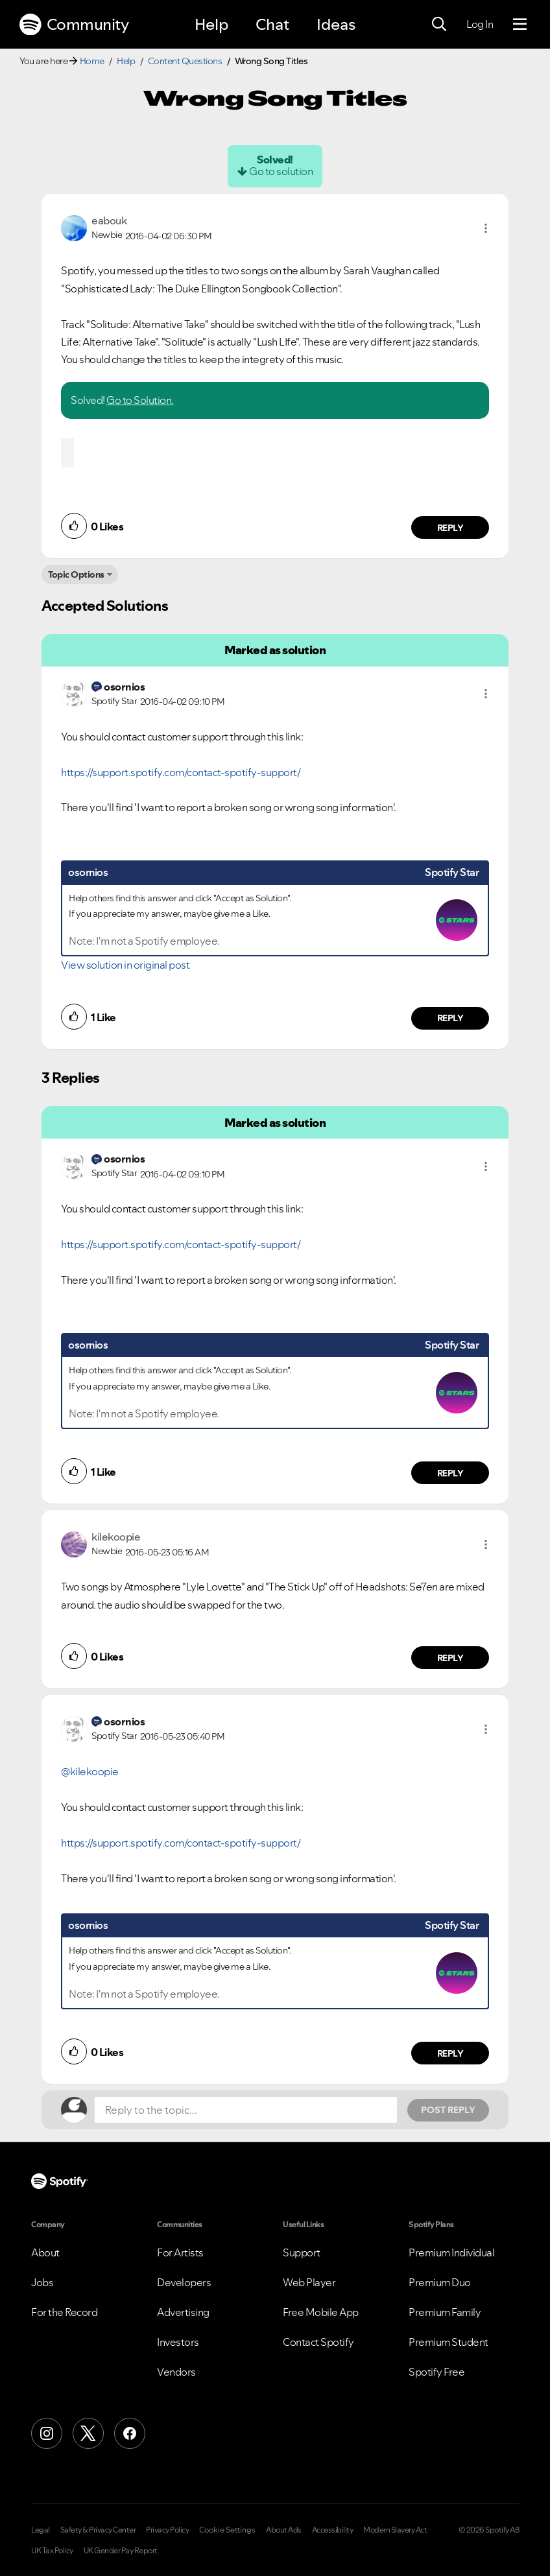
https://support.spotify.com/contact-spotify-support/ (180, 772)
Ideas (336, 24)
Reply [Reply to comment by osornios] (450, 1017)
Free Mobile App (321, 2312)
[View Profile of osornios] (124, 686)
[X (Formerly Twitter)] (88, 2433)
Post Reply (448, 2109)
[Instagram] (46, 2433)
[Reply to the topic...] (246, 2110)
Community (73, 25)
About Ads (284, 2530)
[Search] (439, 24)
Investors (178, 2342)
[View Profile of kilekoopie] (115, 1537)
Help (211, 24)
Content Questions (185, 60)
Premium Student (448, 2342)
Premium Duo (440, 2282)
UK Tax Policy (52, 2551)
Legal (40, 2530)
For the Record (64, 2312)
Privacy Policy (167, 2530)
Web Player (309, 2282)
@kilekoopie (90, 1771)
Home (92, 60)
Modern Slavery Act (395, 2530)
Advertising (183, 2312)
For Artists (180, 2252)
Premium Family (445, 2312)
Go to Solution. (140, 400)
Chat (272, 24)
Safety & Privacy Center (98, 2530)
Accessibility (332, 2530)
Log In (479, 24)
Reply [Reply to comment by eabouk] (450, 527)
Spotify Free (436, 2372)
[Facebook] (129, 2433)
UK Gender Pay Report (121, 2551)
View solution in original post (125, 965)
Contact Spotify (318, 2342)
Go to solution (281, 171)
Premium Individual (451, 2252)
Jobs (42, 2282)
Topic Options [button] (76, 574)
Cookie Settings (227, 2530)
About (45, 2252)
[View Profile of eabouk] (108, 220)
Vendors (176, 2372)
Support (301, 2252)
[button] (486, 228)
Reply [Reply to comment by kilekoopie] (450, 1657)
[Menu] (520, 25)
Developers (184, 2282)
